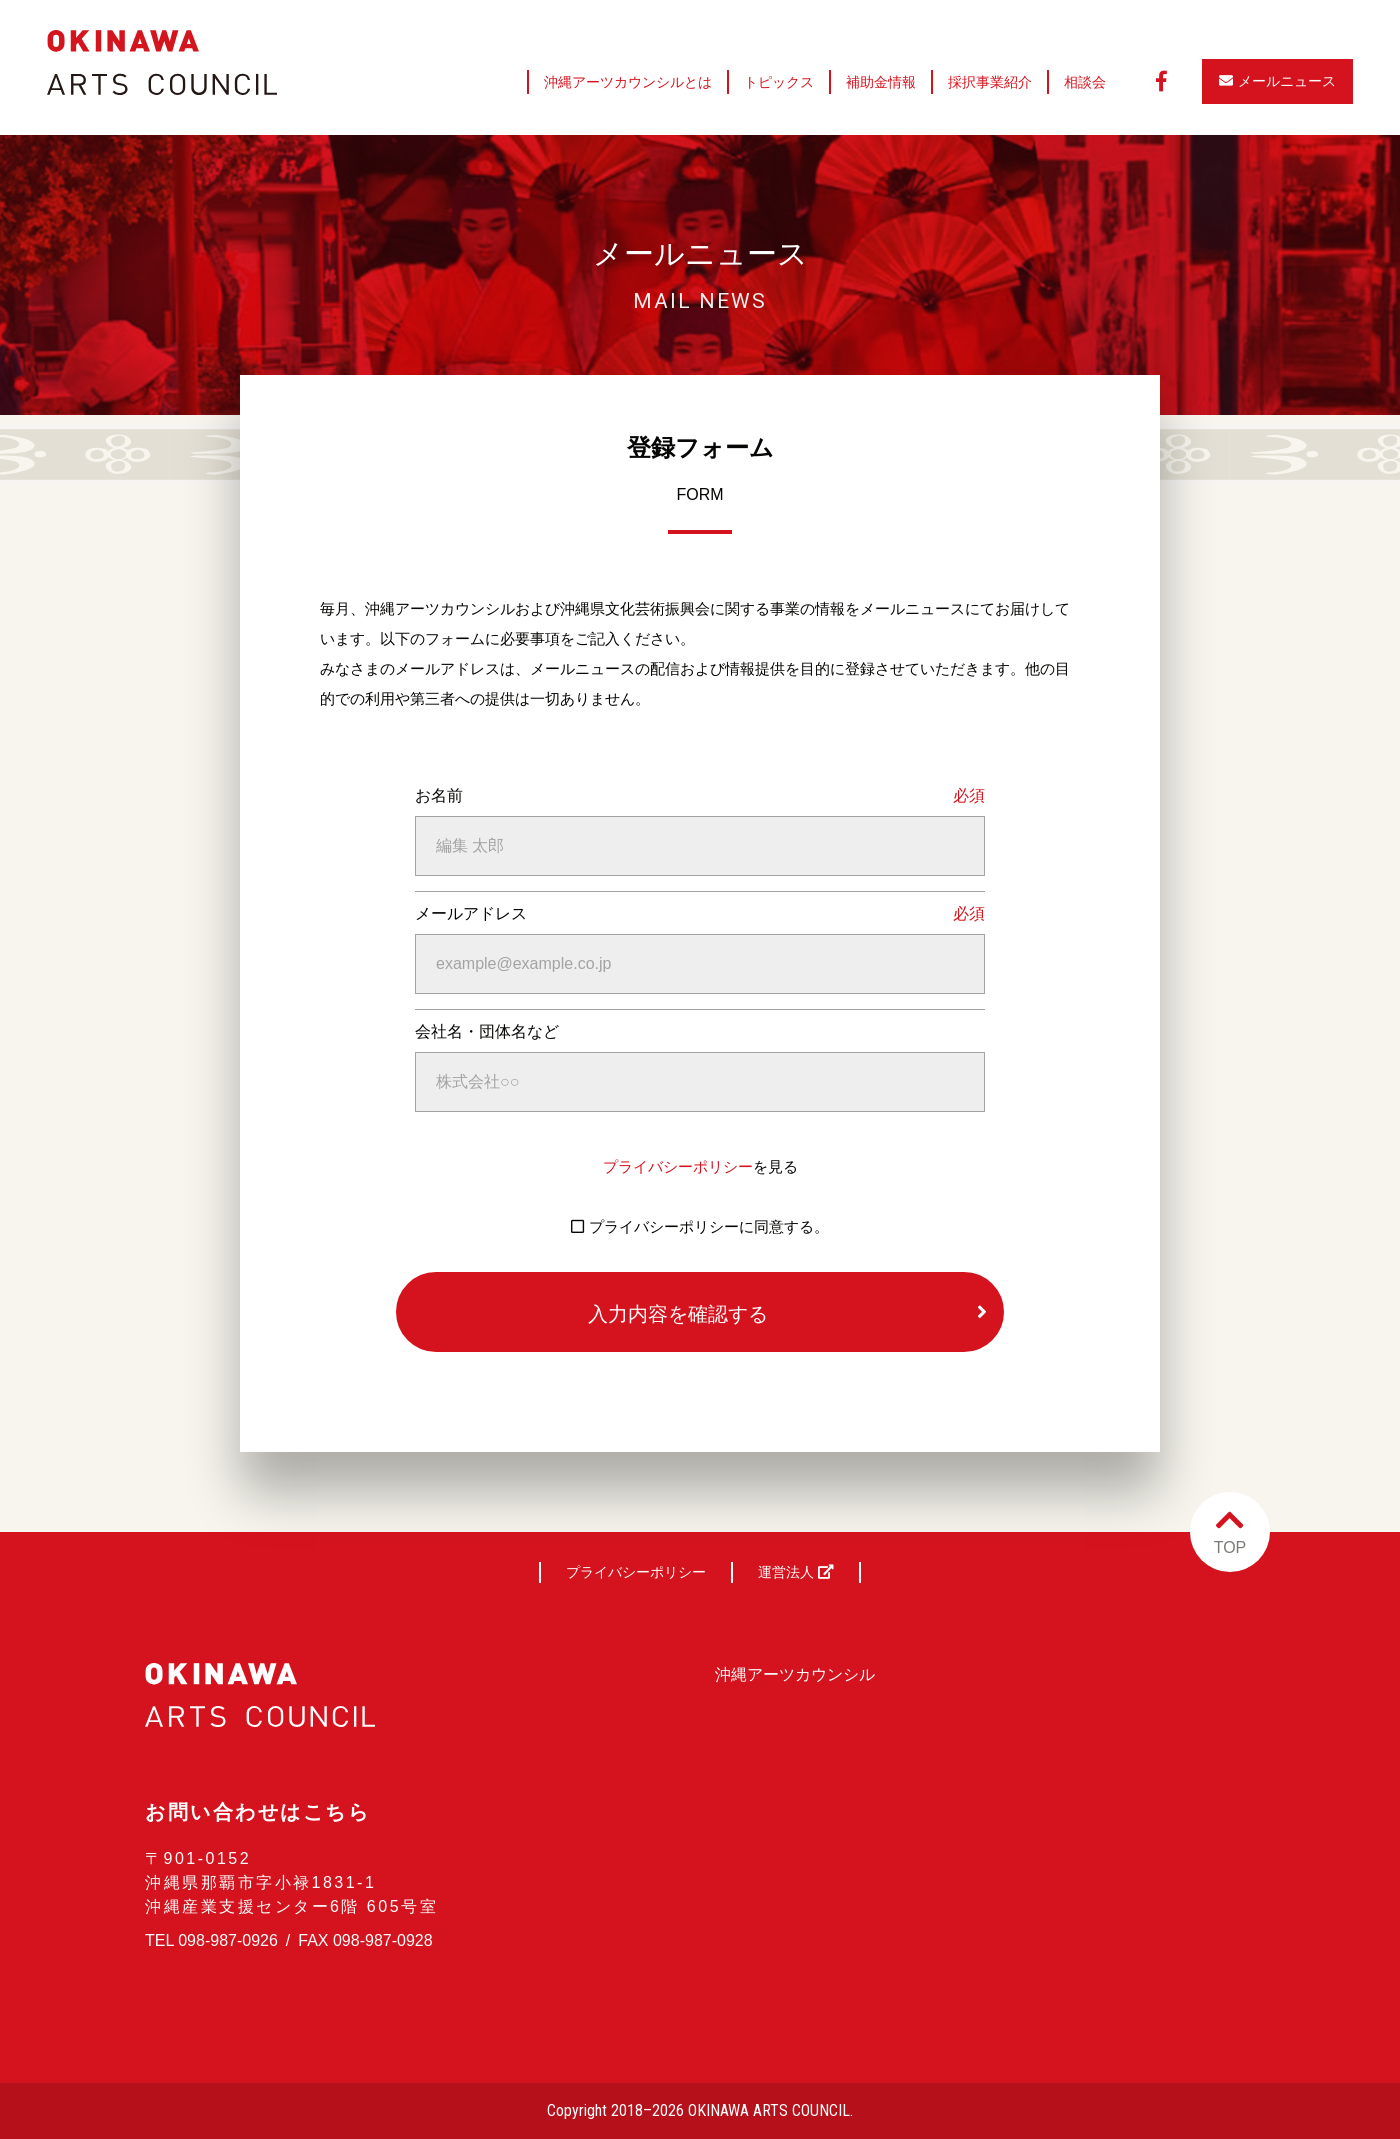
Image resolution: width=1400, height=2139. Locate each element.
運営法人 (796, 1572)
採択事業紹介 (990, 82)
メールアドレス (471, 913)
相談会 (1085, 82)
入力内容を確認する (678, 1314)
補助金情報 (881, 82)
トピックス (779, 82)
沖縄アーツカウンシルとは (628, 82)
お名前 (439, 795)
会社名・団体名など (487, 1031)
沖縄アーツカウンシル (795, 1674)
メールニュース (1277, 81)
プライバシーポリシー (678, 1166)
